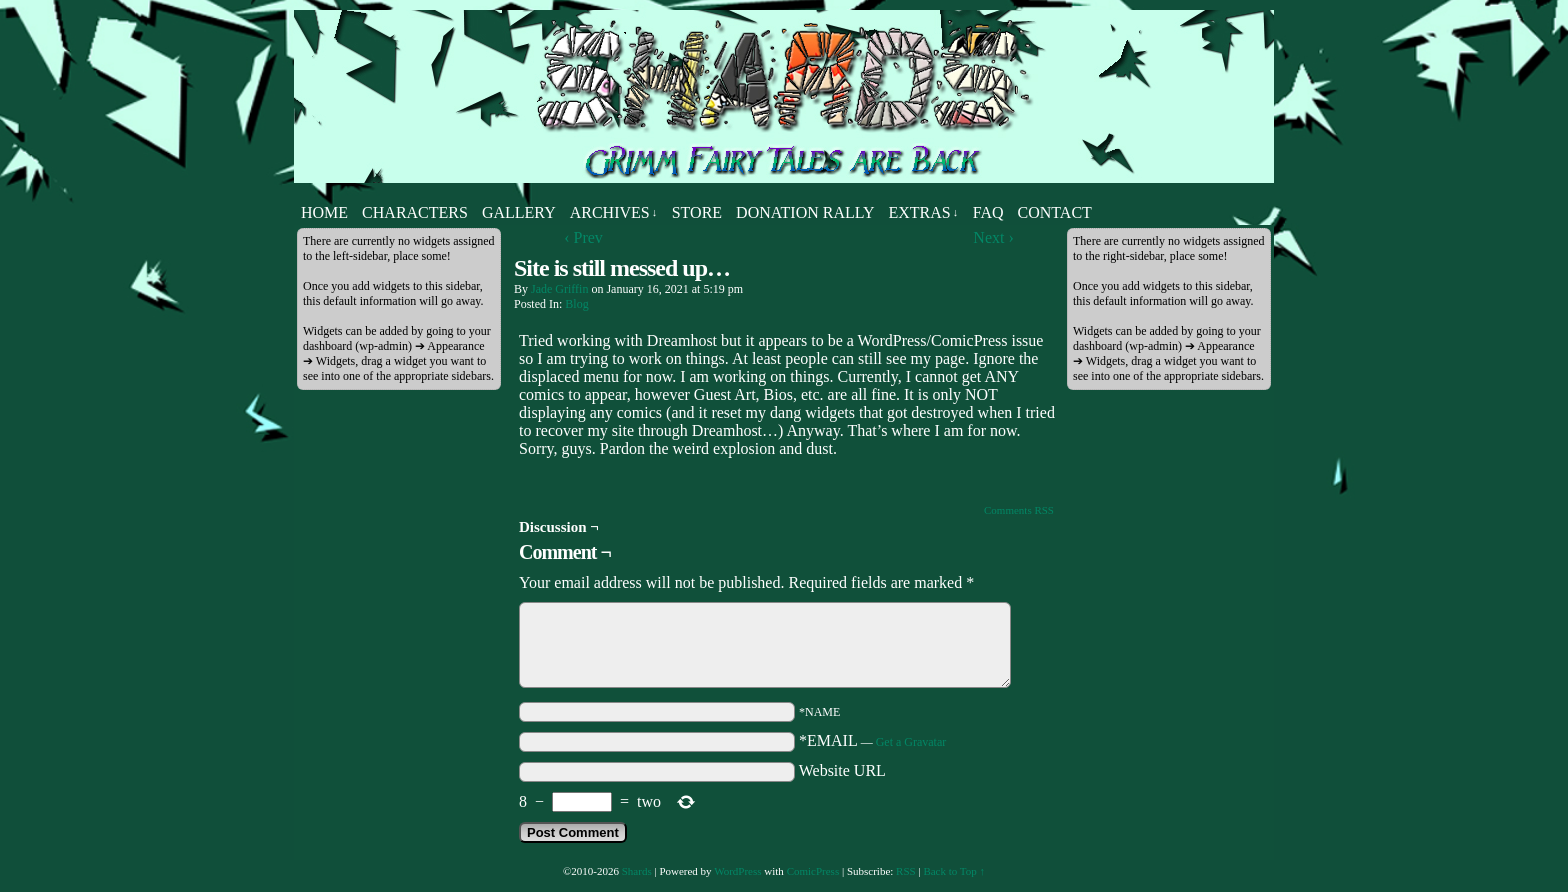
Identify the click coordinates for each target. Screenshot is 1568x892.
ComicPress (813, 871)
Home (324, 212)
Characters (415, 212)
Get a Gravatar (911, 742)
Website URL (842, 770)
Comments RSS (1019, 510)
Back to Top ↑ (954, 871)
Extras (923, 212)
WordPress (737, 871)
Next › (993, 237)
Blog (576, 304)
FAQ (988, 212)
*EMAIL (872, 740)
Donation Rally (805, 212)
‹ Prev (583, 237)
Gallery (519, 212)
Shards (637, 871)
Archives (614, 212)
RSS (906, 871)
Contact (1055, 212)
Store (697, 212)
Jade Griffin (559, 289)
